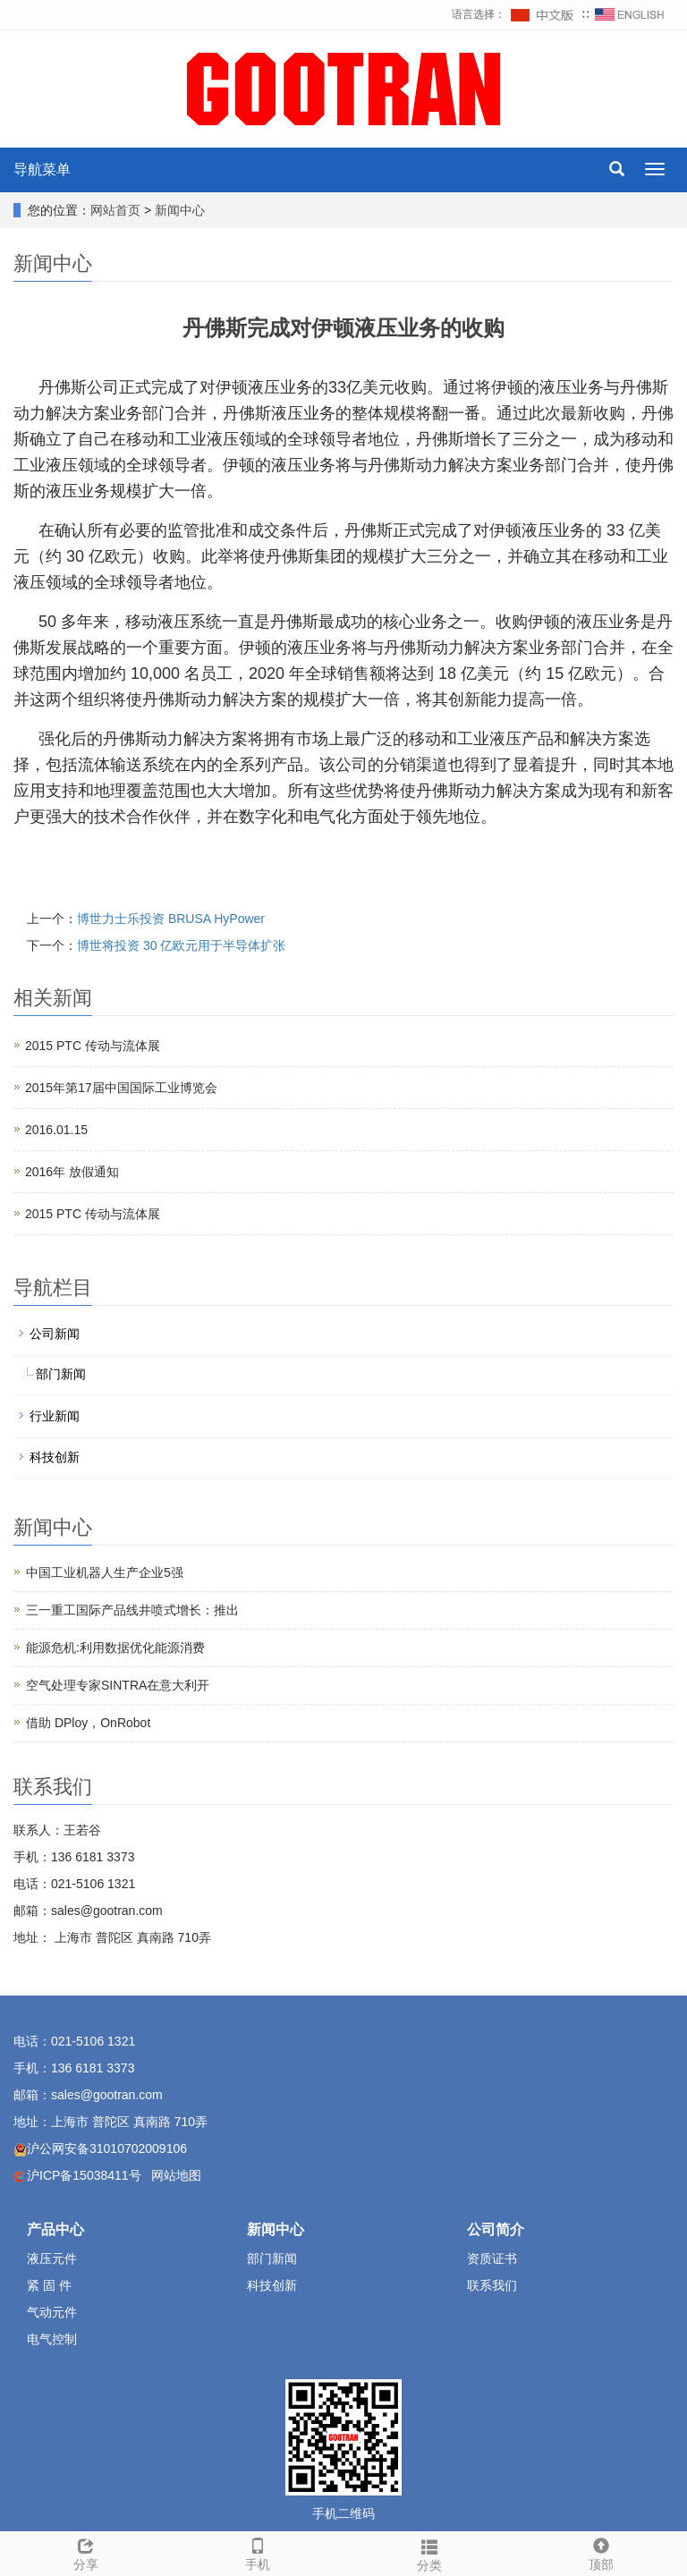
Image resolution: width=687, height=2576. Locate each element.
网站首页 (115, 210)
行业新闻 (55, 1416)
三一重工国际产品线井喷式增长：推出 (132, 1610)
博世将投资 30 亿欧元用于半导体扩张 (181, 945)
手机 (258, 2552)
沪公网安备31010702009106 (107, 2148)
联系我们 (492, 2285)
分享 (86, 2552)
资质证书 (492, 2258)
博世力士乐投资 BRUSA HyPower (171, 918)
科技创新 (55, 1457)
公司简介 (495, 2229)
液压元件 (52, 2258)
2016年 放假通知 (72, 1172)
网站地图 (176, 2175)
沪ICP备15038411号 (84, 2175)
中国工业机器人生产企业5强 (104, 1572)
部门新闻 (61, 1374)
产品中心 (55, 2229)
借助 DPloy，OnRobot (88, 1723)
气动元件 (52, 2312)
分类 (429, 2552)
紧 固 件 (49, 2285)
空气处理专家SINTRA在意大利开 (117, 1685)
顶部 (601, 2552)
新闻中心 (180, 210)
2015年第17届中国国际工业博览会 (121, 1087)
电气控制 (52, 2339)
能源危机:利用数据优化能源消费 (115, 1647)
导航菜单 (42, 169)
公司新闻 (55, 1333)
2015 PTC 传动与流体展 (92, 1045)
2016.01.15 (56, 1130)
